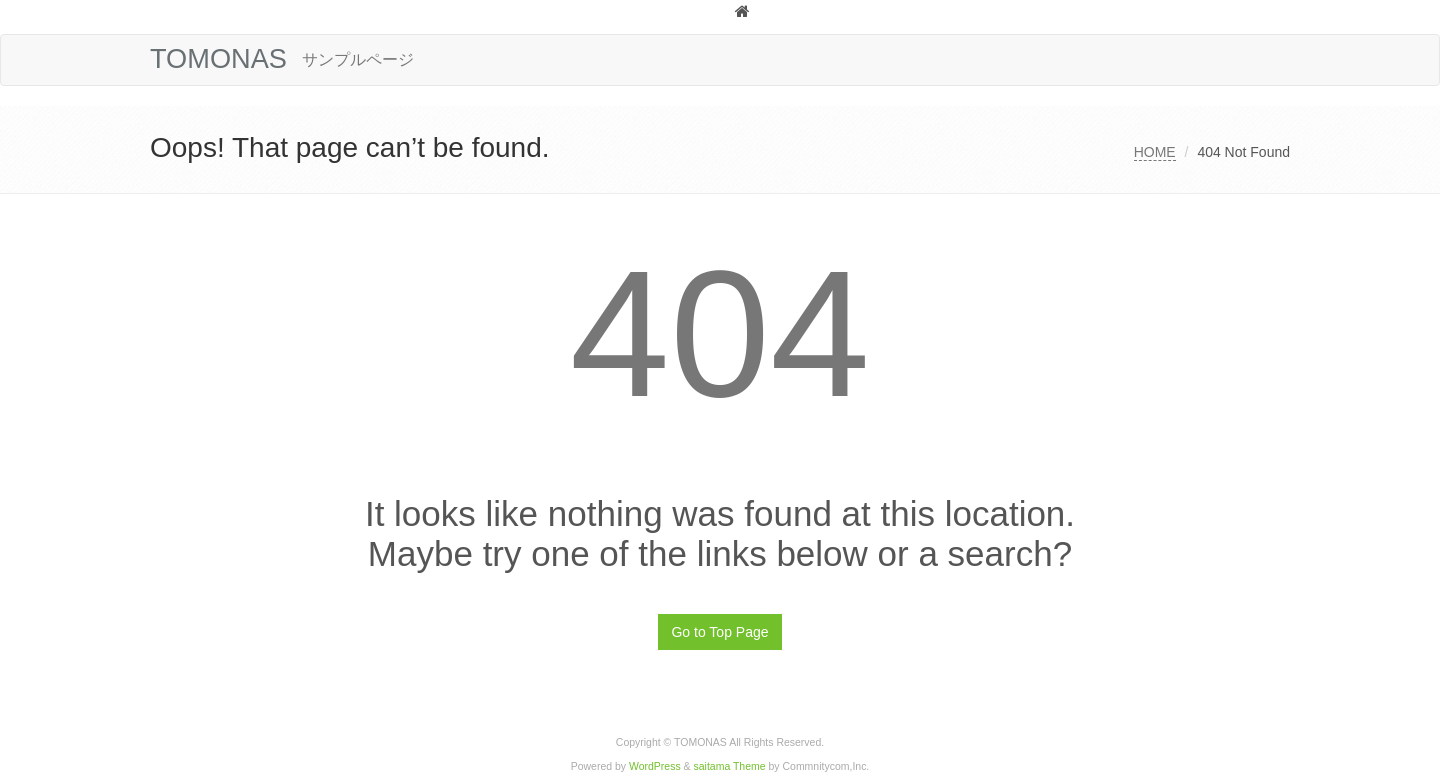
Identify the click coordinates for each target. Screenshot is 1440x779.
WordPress (655, 766)
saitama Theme (730, 766)
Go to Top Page (719, 632)
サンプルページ (358, 59)
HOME (1155, 152)
